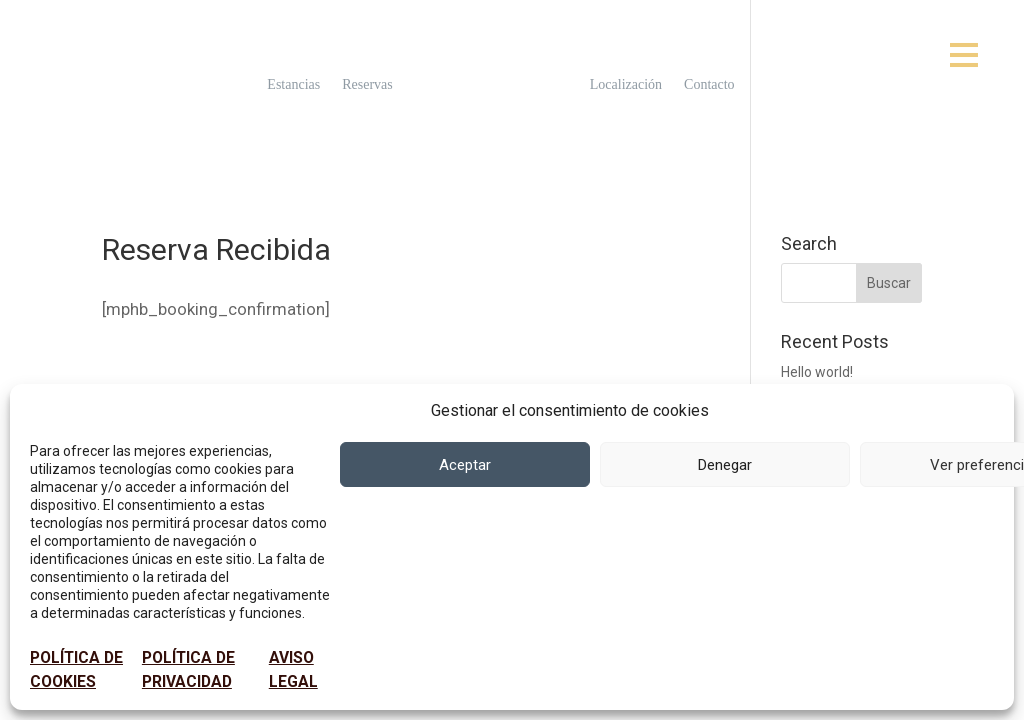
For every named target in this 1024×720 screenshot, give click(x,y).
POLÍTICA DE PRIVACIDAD (188, 670)
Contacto (709, 85)
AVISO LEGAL (293, 670)
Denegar (725, 465)
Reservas (367, 85)
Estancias (293, 85)
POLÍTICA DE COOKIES (76, 670)
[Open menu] (964, 54)
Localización (626, 85)
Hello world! (817, 372)
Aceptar (465, 465)
